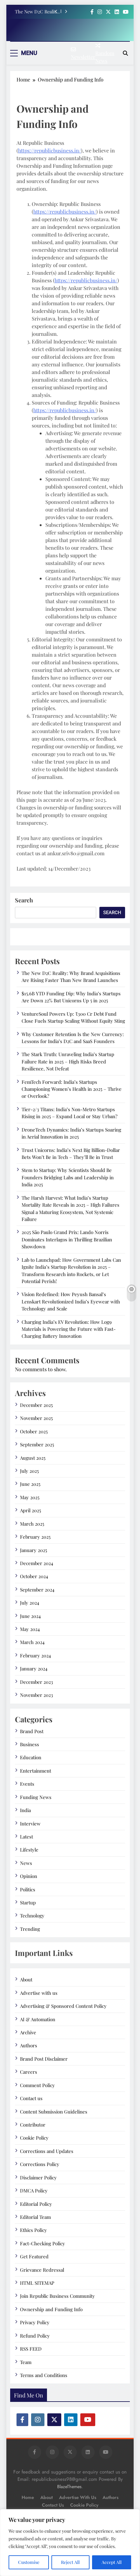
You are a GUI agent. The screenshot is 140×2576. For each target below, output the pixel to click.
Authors (28, 2045)
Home (28, 2497)
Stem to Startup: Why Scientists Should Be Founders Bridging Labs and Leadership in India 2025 (68, 1177)
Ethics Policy (33, 2230)
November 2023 (36, 1695)
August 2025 (32, 1458)
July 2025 (29, 1471)
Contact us (31, 2098)
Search (24, 900)
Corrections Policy (39, 2164)
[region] (70, 2542)
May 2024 (30, 1629)
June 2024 (30, 1616)
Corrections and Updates (46, 2151)
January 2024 (33, 1668)
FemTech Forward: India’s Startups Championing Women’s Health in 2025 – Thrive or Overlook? (72, 1089)
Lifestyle (29, 1849)
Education (30, 1757)
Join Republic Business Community (57, 2296)
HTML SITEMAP (37, 2283)
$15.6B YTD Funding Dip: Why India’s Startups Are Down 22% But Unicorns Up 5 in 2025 (71, 997)
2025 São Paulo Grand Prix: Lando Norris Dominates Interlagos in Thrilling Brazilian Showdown (67, 1239)
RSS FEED (31, 2349)
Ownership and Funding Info (51, 2309)
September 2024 (37, 1589)
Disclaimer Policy (38, 2177)
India (25, 1810)
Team (25, 2362)
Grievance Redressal (42, 2270)
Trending (30, 1929)
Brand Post (31, 1731)
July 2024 (29, 1602)
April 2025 (30, 1510)
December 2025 (36, 1405)
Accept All (112, 2562)
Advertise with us (38, 1993)
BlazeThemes (69, 2486)
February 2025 (35, 1537)
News (26, 1863)
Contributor (32, 2124)
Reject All (70, 2562)
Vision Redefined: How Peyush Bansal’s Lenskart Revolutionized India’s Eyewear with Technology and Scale (71, 1301)
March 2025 (32, 1524)
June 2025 (30, 1484)
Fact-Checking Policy (42, 2243)
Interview (30, 1823)
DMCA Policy (34, 2190)
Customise (28, 2562)
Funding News (35, 1797)
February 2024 (35, 1655)
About (26, 1979)
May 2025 (29, 1497)
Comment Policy (37, 2085)
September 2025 (37, 1444)
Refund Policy (35, 2336)
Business (29, 1744)
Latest (26, 1836)
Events (27, 1784)
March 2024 (32, 1642)
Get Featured (34, 2256)
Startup (28, 1902)
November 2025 (36, 1418)
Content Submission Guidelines (53, 2111)
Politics (27, 1889)
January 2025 (33, 1550)
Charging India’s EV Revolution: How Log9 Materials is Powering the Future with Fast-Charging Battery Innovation (69, 1329)
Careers (28, 2072)
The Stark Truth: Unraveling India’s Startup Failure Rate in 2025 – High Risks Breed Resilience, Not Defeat (68, 1061)
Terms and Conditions (43, 2375)
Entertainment (35, 1771)
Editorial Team (35, 2217)
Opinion (28, 1876)
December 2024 (36, 1563)
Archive (28, 2032)
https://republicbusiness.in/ (49, 150)
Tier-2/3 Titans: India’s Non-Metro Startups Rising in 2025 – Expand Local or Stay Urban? (69, 1112)
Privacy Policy (35, 2322)
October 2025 (34, 1431)
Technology (32, 1915)
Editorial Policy (36, 2204)
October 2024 (34, 1576)
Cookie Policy (34, 2138)
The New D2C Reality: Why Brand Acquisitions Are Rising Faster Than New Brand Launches (37, 11)
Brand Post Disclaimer (44, 2059)
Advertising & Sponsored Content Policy (63, 2006)
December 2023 (36, 1682)
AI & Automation (37, 2019)
